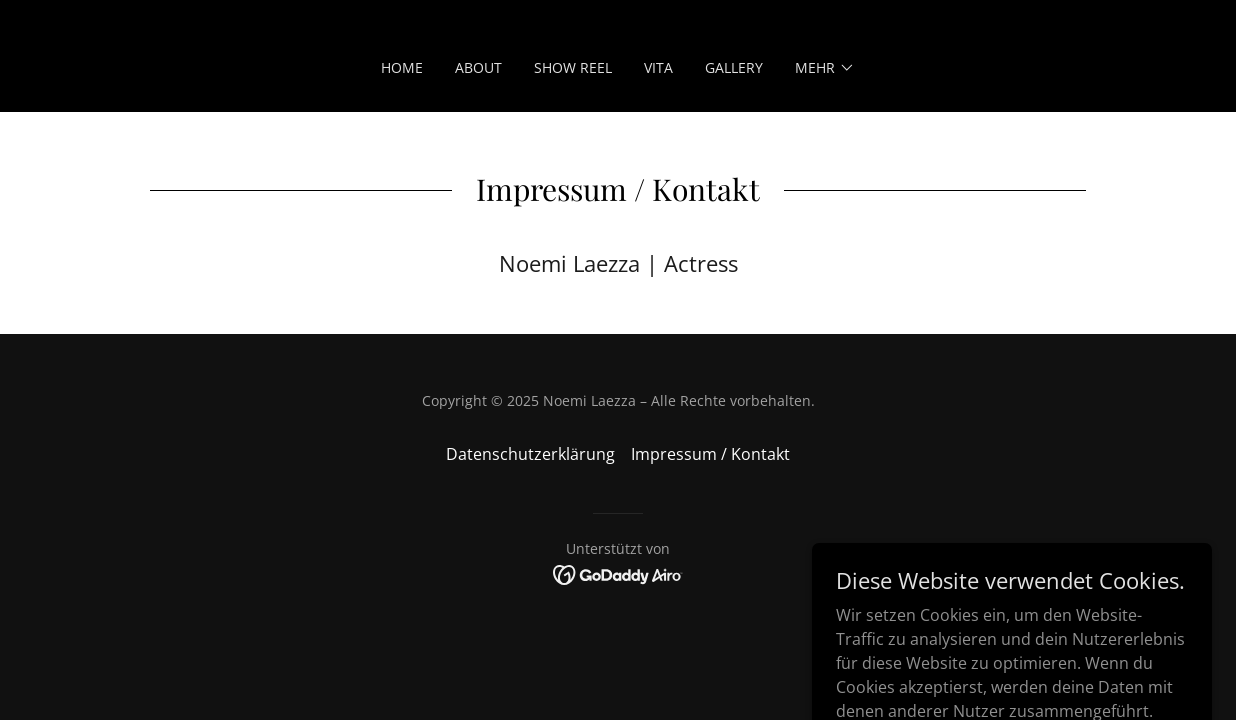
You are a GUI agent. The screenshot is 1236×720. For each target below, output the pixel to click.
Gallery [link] (734, 67)
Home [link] (402, 67)
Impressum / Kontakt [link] (710, 454)
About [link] (478, 67)
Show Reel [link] (573, 67)
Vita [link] (658, 67)
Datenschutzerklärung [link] (530, 454)
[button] (825, 68)
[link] (618, 574)
